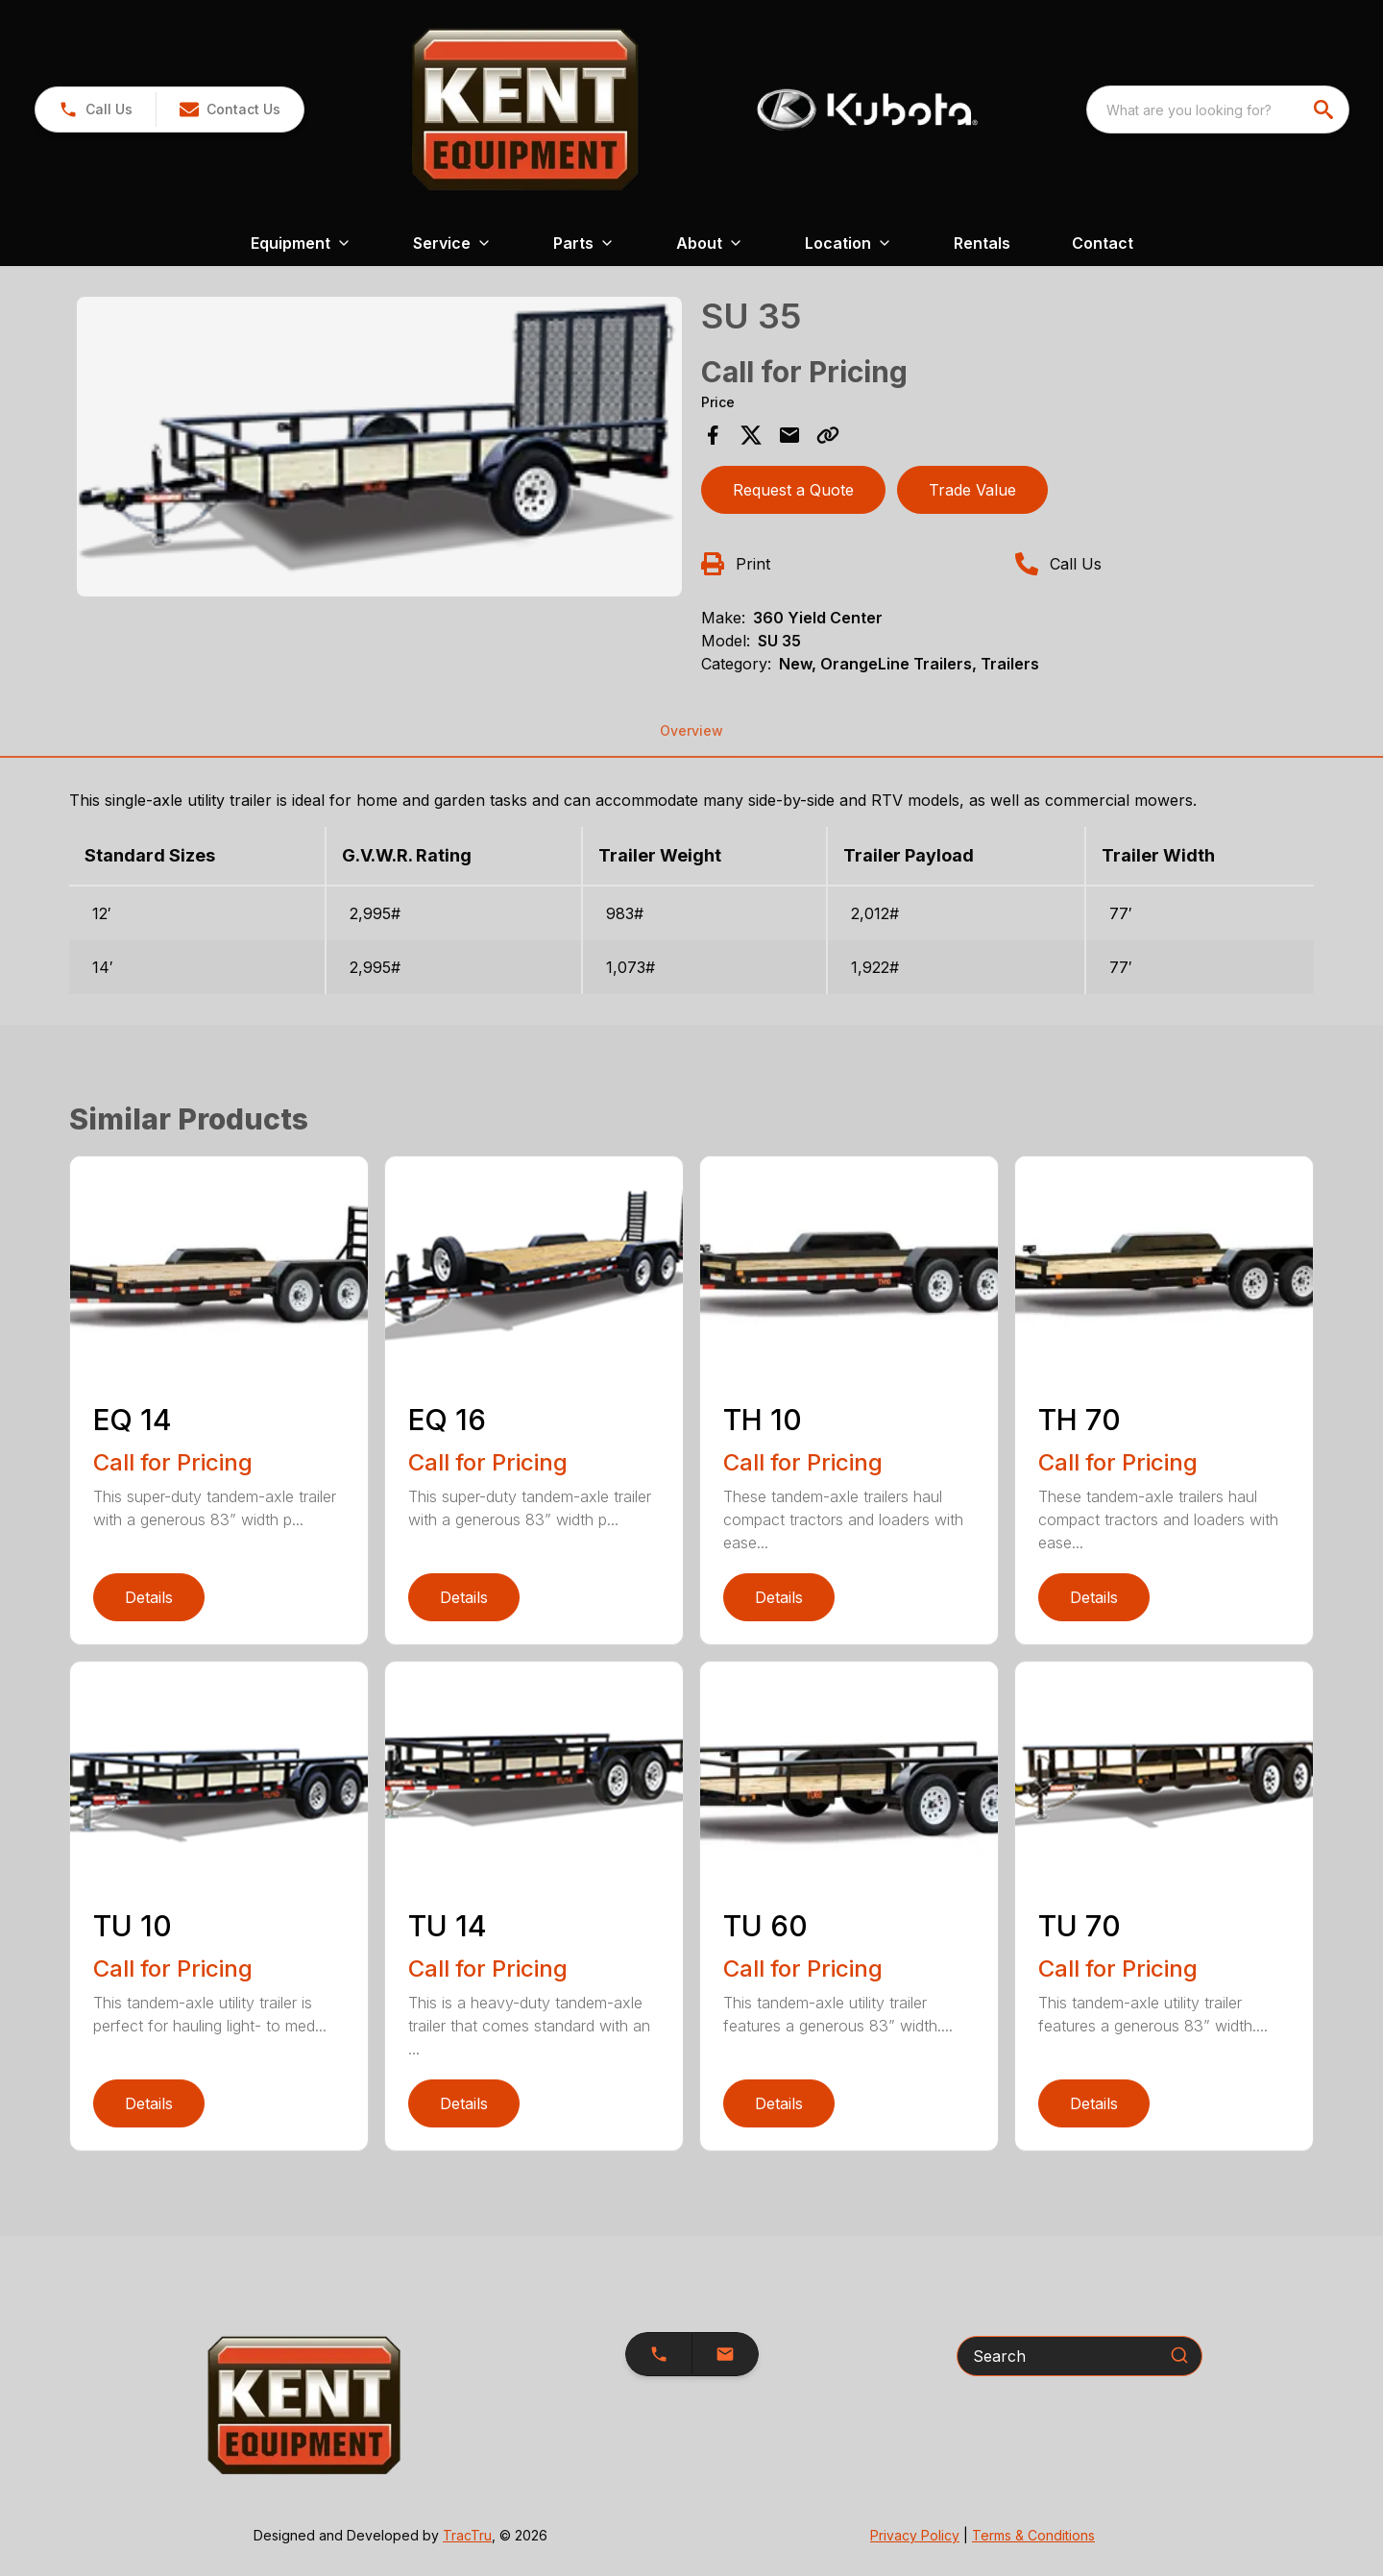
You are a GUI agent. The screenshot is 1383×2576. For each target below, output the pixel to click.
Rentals (982, 243)
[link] (96, 109)
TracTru (467, 2535)
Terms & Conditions (1033, 2535)
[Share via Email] (789, 435)
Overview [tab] (691, 730)
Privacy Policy (914, 2535)
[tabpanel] (379, 449)
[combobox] (1217, 109)
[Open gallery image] (379, 446)
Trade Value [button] (972, 489)
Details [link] (149, 1597)
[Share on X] (751, 435)
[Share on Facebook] (712, 435)
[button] (229, 109)
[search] (1325, 109)
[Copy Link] (827, 435)
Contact (1102, 243)
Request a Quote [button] (793, 489)
